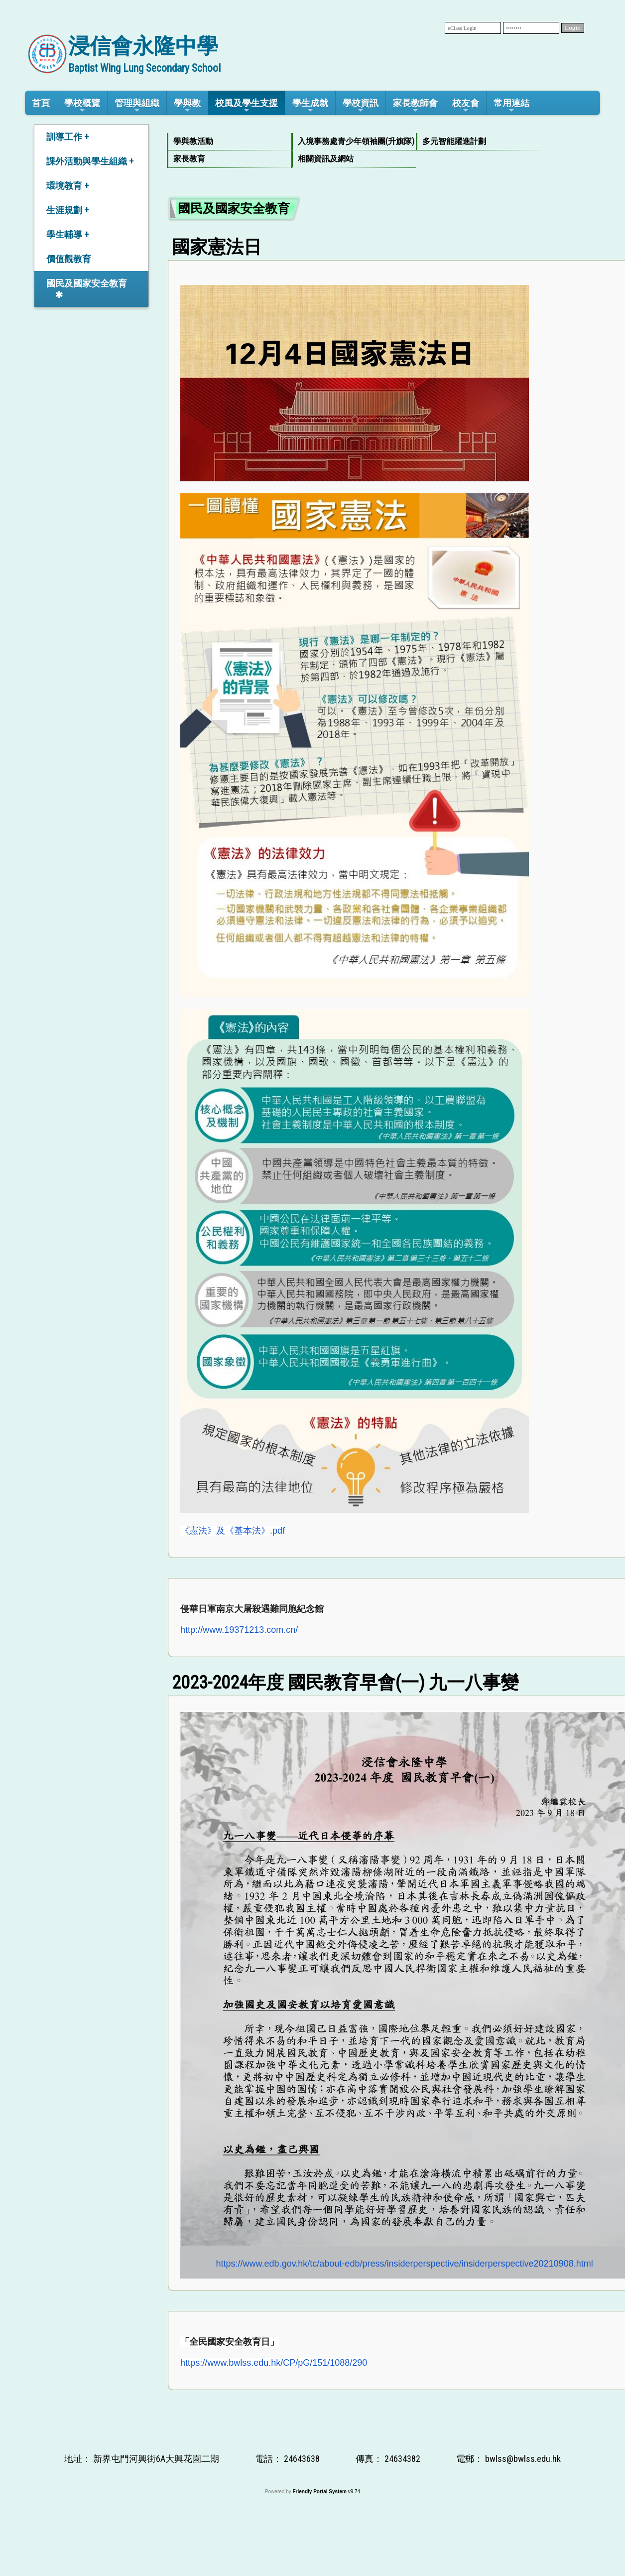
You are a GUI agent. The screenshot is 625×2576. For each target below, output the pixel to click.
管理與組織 (137, 106)
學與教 (187, 106)
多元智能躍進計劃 (454, 141)
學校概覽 (82, 106)
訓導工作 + (67, 137)
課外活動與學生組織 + (89, 161)
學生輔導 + (67, 234)
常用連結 (511, 106)
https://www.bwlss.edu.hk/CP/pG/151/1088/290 (273, 2363)
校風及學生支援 (246, 106)
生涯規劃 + (67, 210)
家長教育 (189, 158)
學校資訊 (360, 106)
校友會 (465, 106)
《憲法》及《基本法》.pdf (232, 1531)
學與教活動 (193, 141)
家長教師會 (415, 106)
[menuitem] (229, 141)
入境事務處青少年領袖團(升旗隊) (352, 141)
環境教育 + (67, 185)
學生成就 (310, 106)
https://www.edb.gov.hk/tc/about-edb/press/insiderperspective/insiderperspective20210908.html (404, 2264)
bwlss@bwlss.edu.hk (523, 2458)
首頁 (41, 103)
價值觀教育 (68, 259)
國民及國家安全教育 (86, 283)
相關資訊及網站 (326, 158)
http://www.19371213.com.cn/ (239, 1630)
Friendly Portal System (320, 2491)
